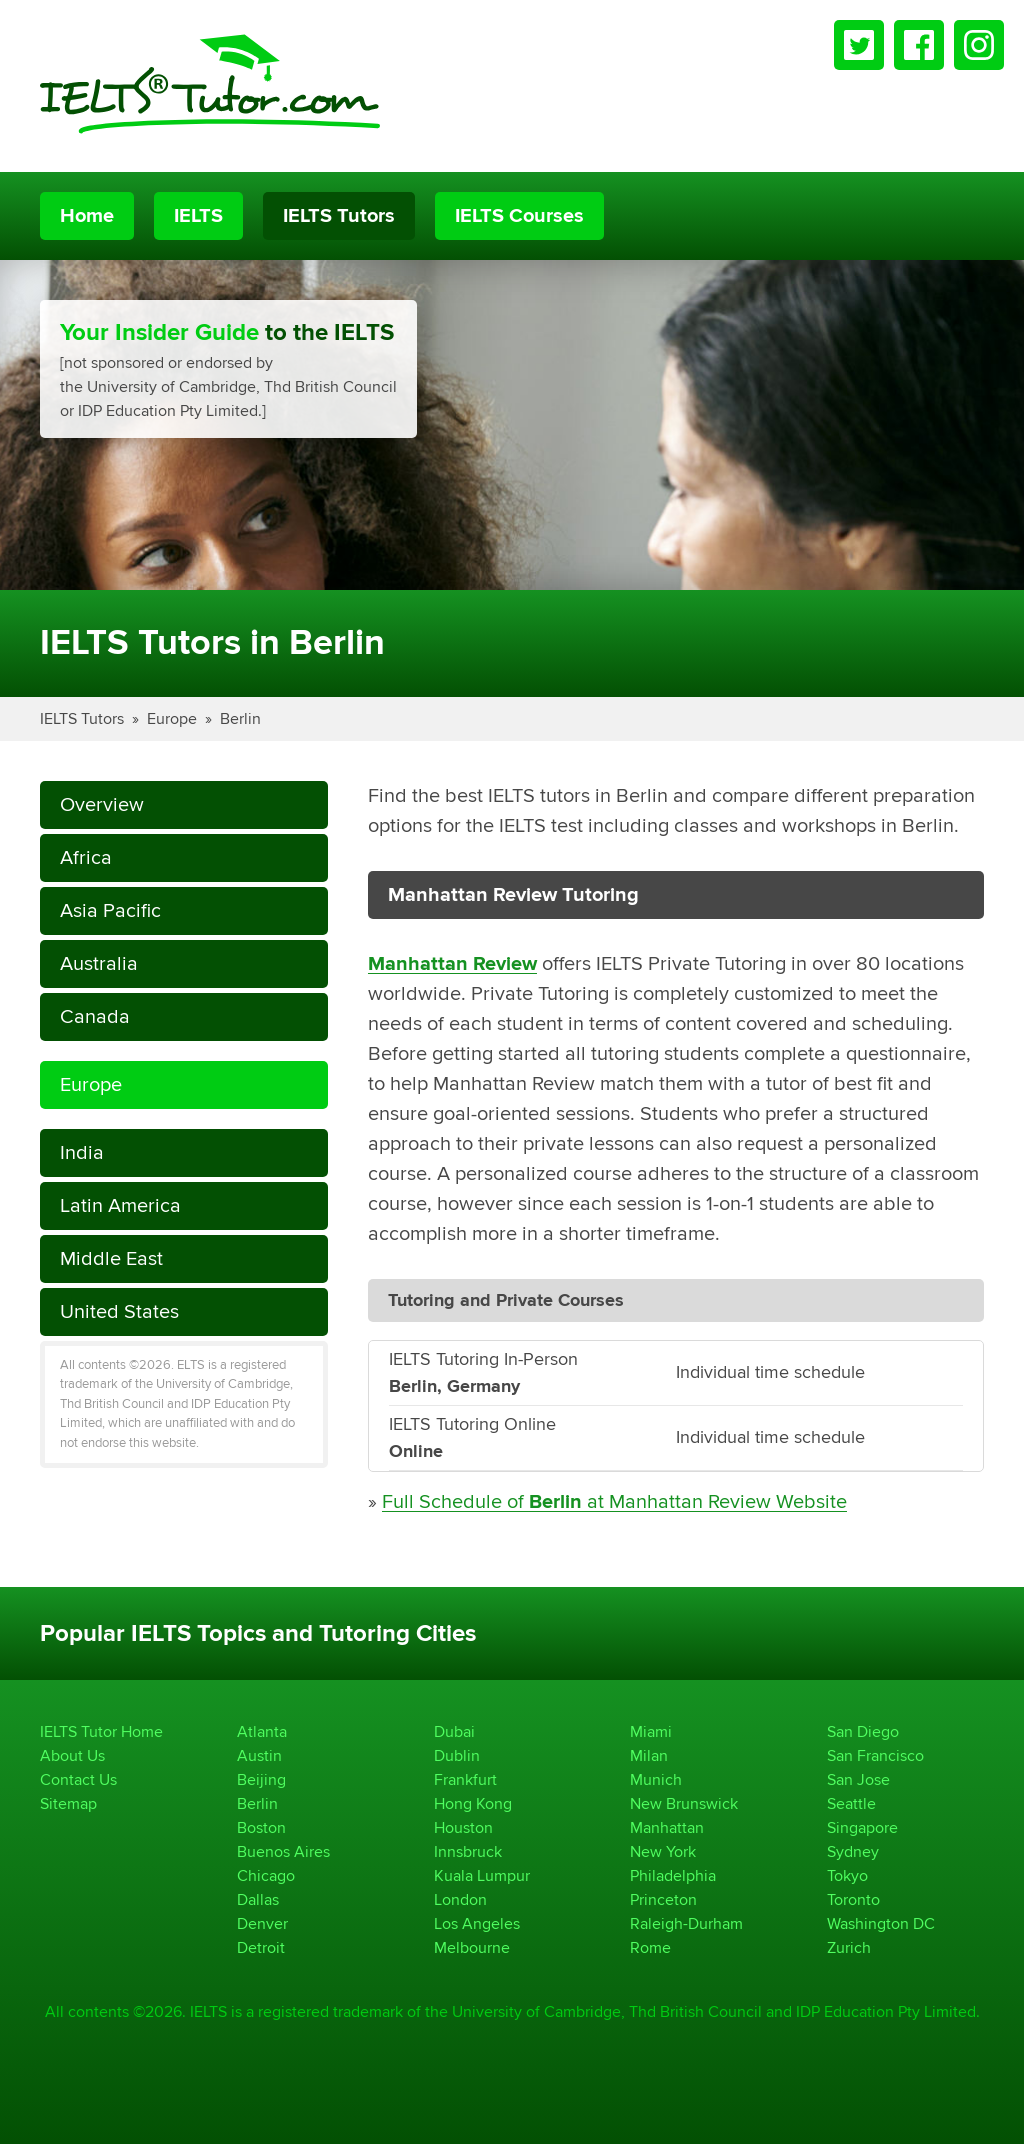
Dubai (454, 1731)
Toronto (853, 1899)
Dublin (457, 1755)
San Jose (858, 1779)
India (82, 1152)
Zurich (849, 1947)
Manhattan (667, 1827)
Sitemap (68, 1803)
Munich (656, 1779)
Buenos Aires (283, 1851)
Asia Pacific (110, 910)
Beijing (261, 1779)
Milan (649, 1755)
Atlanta (262, 1731)
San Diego (863, 1731)
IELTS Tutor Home (101, 1731)
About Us (72, 1755)
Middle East (111, 1258)
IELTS (198, 216)
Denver (262, 1923)
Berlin (240, 718)
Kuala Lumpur (482, 1875)
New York (663, 1851)
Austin (259, 1755)
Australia (99, 963)
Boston (261, 1827)
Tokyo (847, 1875)
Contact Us (78, 1779)
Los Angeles (477, 1923)
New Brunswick (684, 1803)
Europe (172, 718)
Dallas (258, 1899)
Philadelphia (673, 1875)
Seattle (851, 1803)
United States (119, 1311)
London (460, 1899)
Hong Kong (473, 1803)
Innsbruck (468, 1851)
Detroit (261, 1947)
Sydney (853, 1851)
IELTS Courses (519, 216)
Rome (650, 1947)
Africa (86, 857)
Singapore (862, 1827)
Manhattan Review (452, 964)
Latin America (120, 1205)
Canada (95, 1016)
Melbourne (472, 1947)
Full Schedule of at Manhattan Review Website (614, 1501)
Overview (102, 804)
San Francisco (875, 1755)
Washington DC (881, 1923)
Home (87, 216)
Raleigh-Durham (686, 1923)
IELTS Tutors (339, 216)
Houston (463, 1827)
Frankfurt (465, 1779)
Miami (651, 1731)
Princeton (663, 1899)
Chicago (266, 1875)
